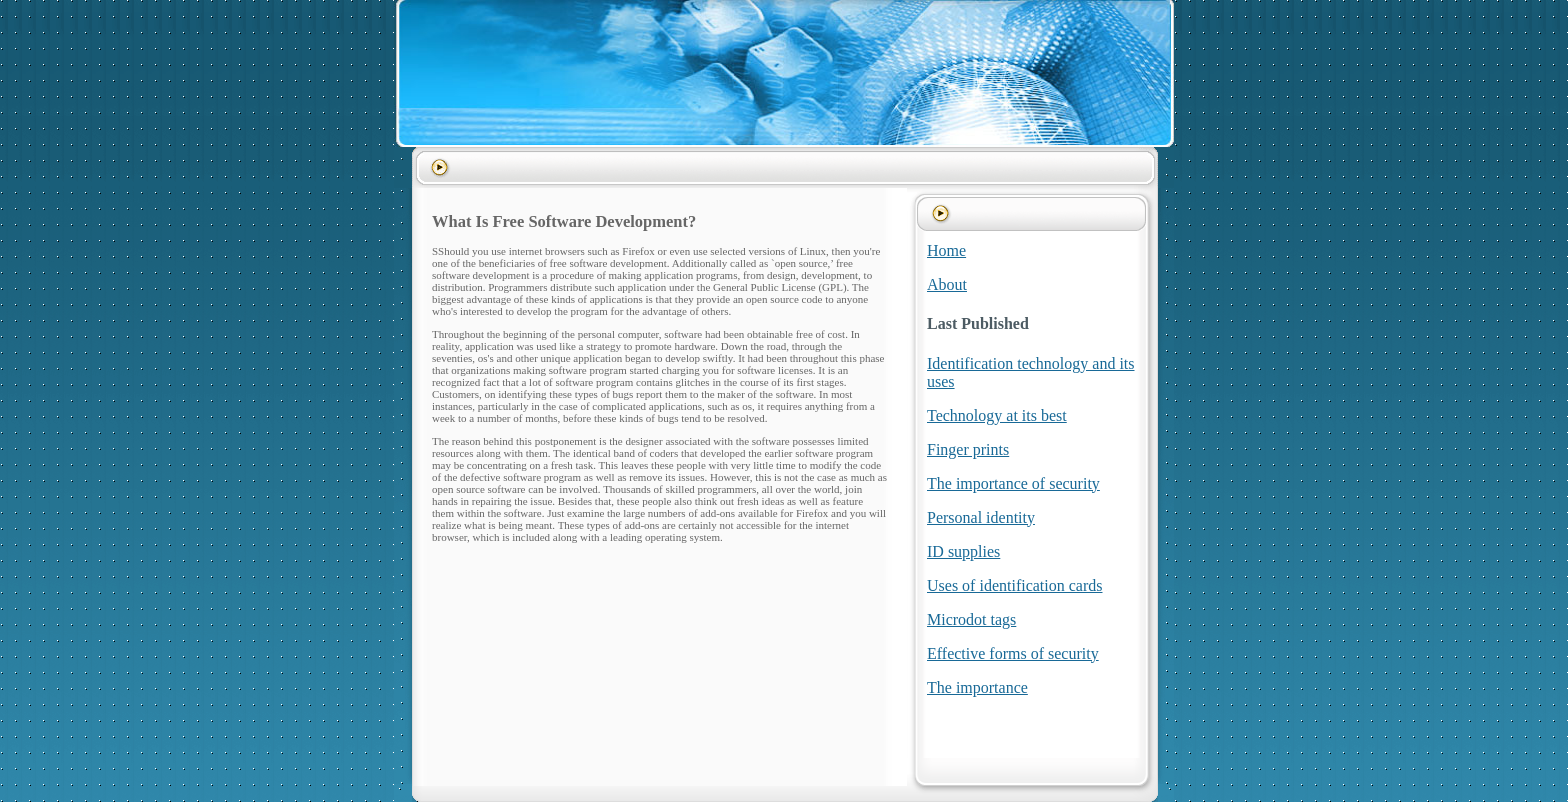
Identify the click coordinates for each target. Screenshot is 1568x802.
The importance (977, 687)
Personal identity (981, 517)
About (947, 284)
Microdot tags (971, 619)
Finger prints (968, 449)
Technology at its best (997, 415)
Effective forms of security (1013, 653)
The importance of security (1013, 483)
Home (946, 250)
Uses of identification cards (1015, 585)
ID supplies (963, 551)
